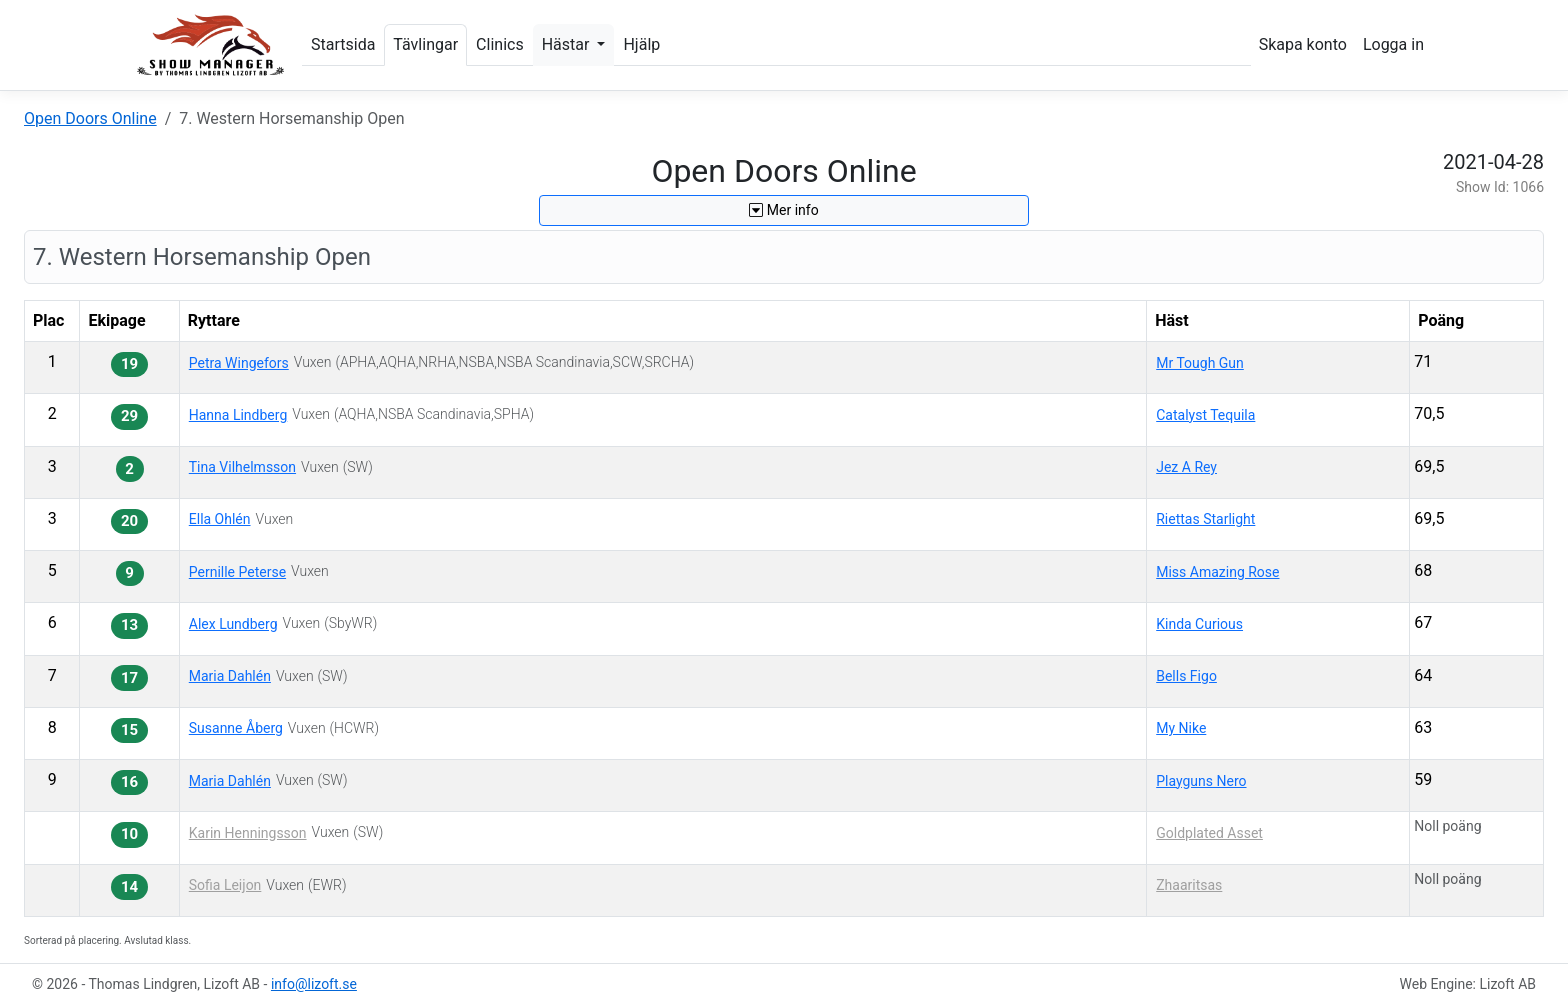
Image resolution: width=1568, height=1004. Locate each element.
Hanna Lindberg (238, 415)
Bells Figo (1186, 676)
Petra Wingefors (239, 363)
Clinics (500, 44)
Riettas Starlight (1205, 519)
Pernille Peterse (237, 572)
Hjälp (641, 44)
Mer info (783, 210)
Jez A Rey (1186, 467)
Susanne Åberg (236, 728)
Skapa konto (1303, 44)
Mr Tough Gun (1200, 363)
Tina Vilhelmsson (242, 467)
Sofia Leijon (225, 885)
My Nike (1181, 728)
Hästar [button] (568, 44)
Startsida (343, 44)
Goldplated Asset (1209, 833)
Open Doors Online (90, 118)
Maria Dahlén (230, 676)
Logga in (1393, 44)
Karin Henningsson (248, 833)
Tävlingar (425, 44)
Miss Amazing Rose (1217, 572)
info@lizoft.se (314, 984)
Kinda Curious (1199, 624)
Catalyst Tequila (1205, 415)
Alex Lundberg (233, 624)
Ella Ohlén (220, 519)
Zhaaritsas (1189, 885)
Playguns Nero (1201, 781)
